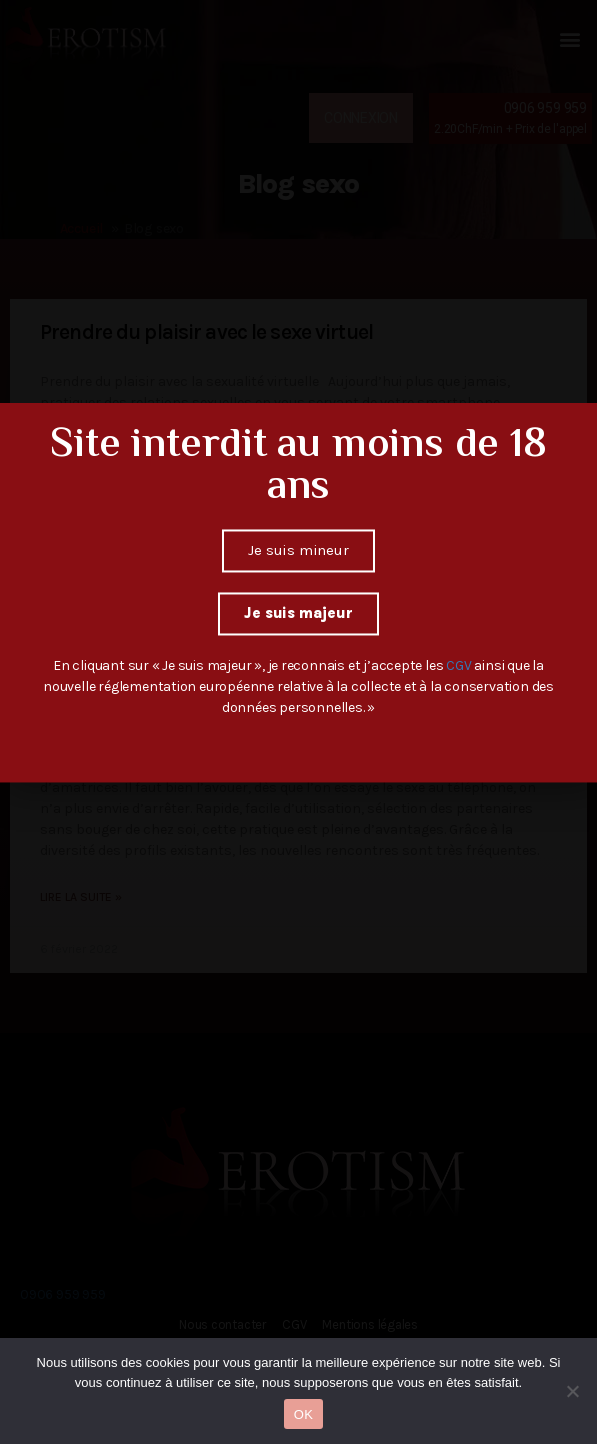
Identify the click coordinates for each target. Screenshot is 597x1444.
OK (303, 1414)
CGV (460, 627)
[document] (298, 722)
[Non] (572, 1391)
